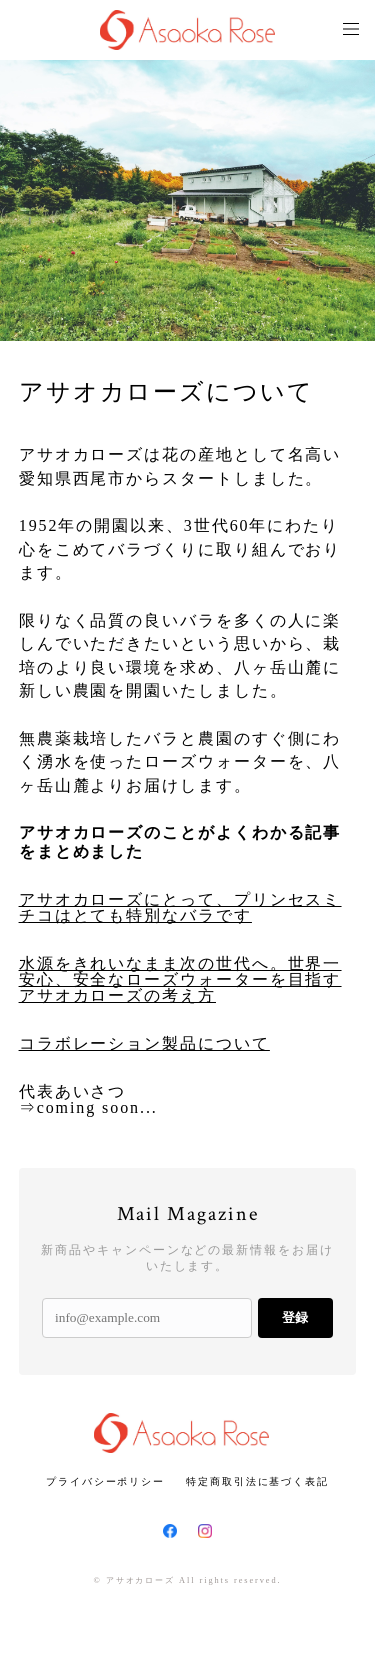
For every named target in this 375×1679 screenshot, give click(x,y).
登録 (295, 1317)
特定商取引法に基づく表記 (257, 1481)
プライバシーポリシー (105, 1481)
